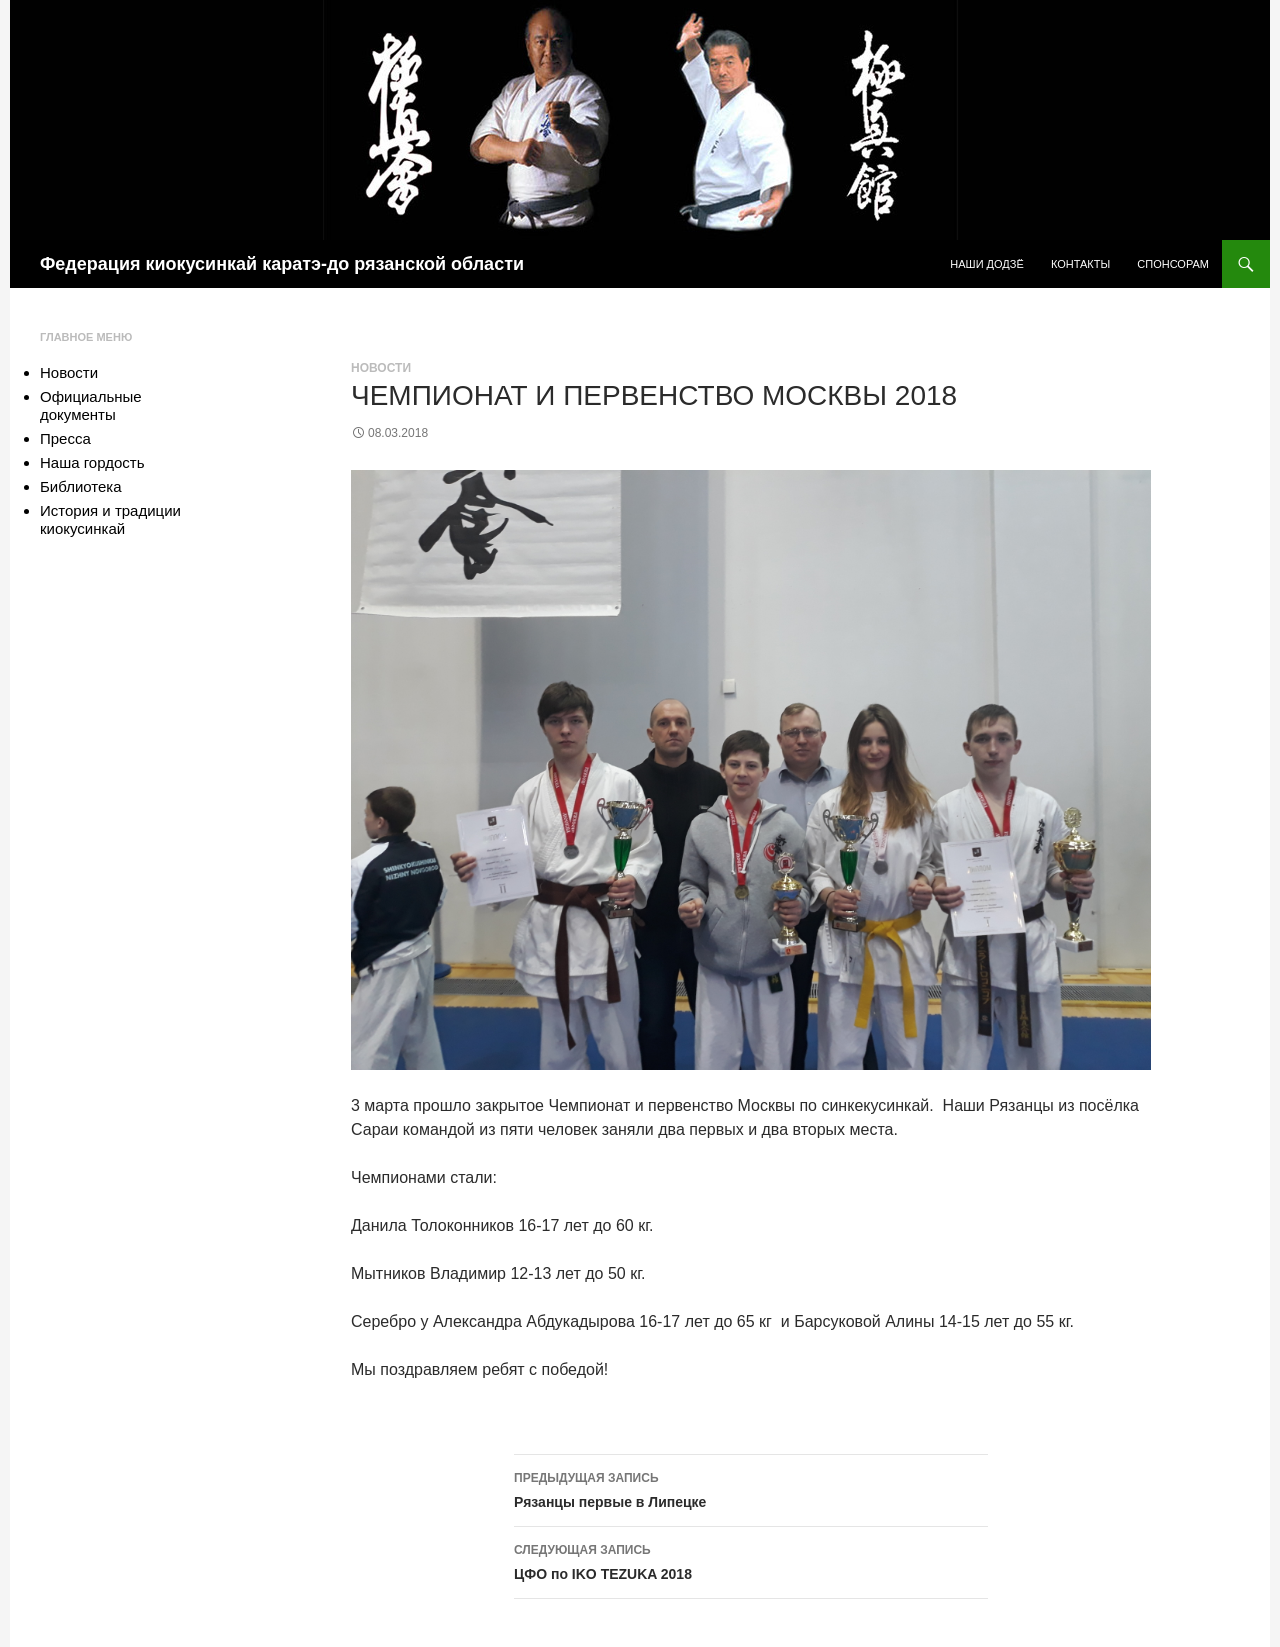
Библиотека (81, 486)
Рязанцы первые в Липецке (751, 1488)
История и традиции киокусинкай (110, 519)
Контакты (1080, 264)
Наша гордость (92, 462)
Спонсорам (1173, 264)
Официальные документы (91, 405)
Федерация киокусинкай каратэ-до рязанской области (282, 264)
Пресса (65, 438)
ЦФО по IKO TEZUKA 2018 (751, 1560)
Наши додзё (987, 264)
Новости (381, 368)
